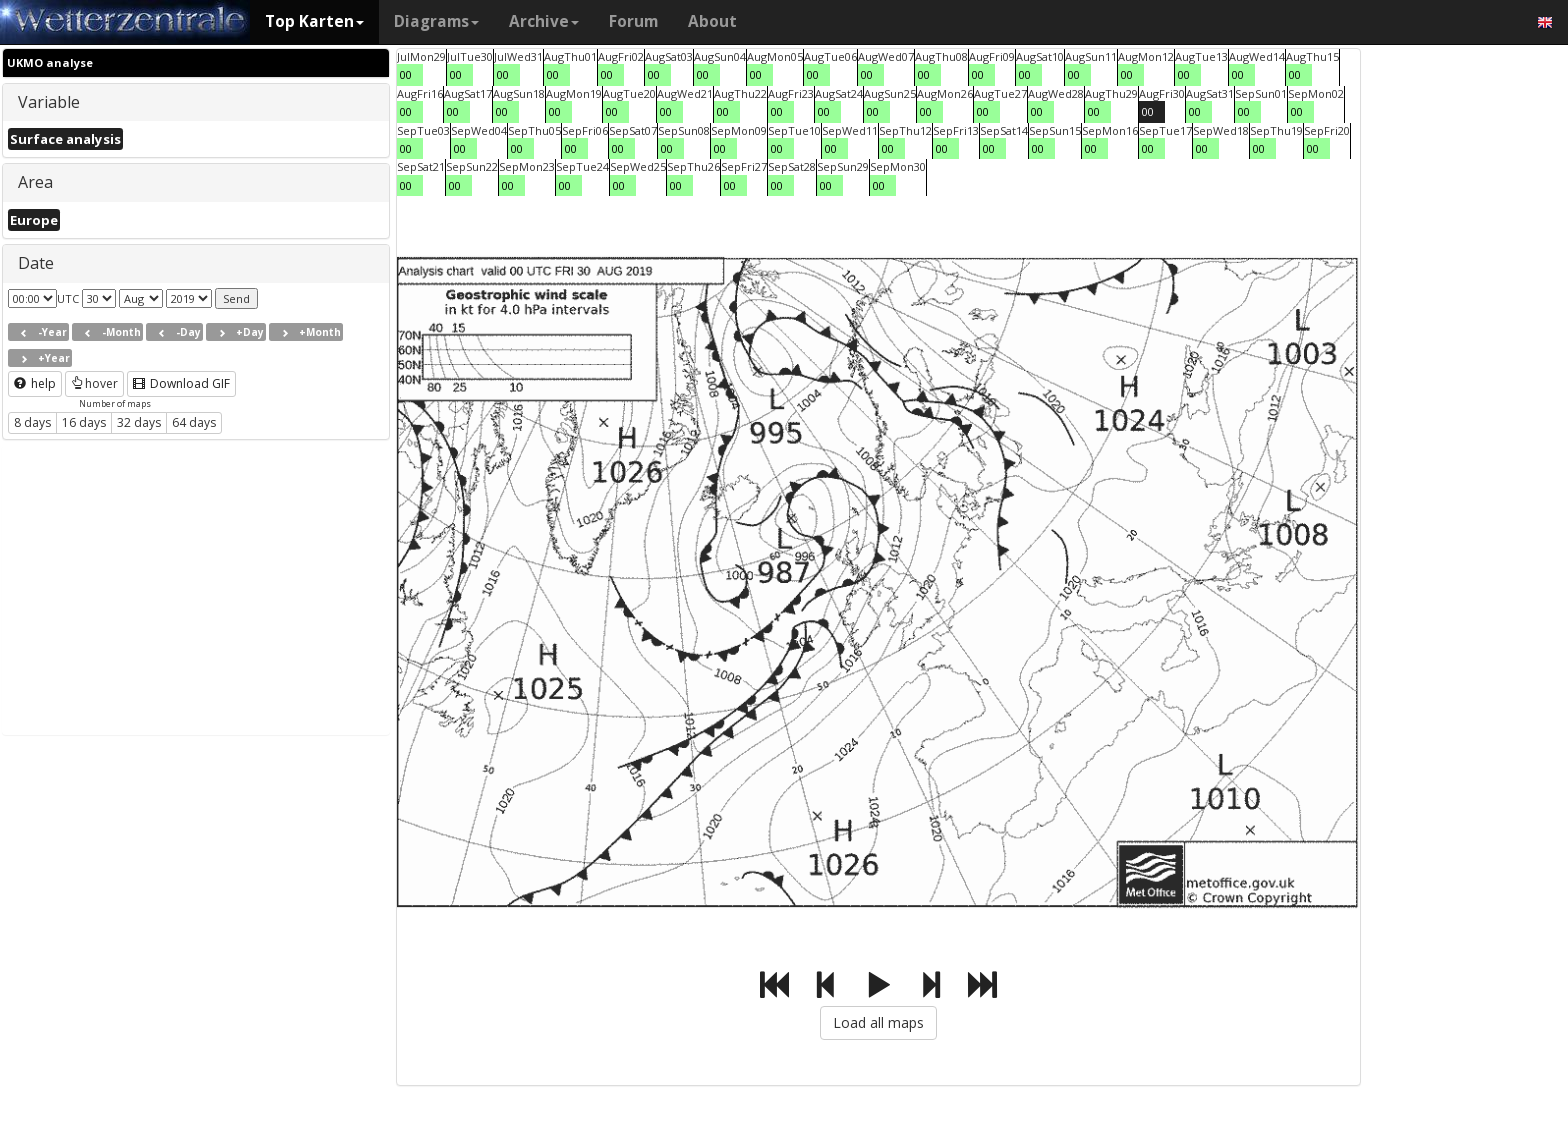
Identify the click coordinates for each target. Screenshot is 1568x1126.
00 (406, 74)
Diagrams (436, 21)
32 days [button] (139, 422)
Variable (49, 102)
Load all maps (878, 1022)
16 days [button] (84, 422)
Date (36, 263)
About (712, 21)
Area (35, 182)
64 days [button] (194, 422)
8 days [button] (32, 422)
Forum (633, 21)
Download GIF (181, 383)
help (35, 383)
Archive (544, 21)
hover (94, 383)
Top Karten (314, 21)
